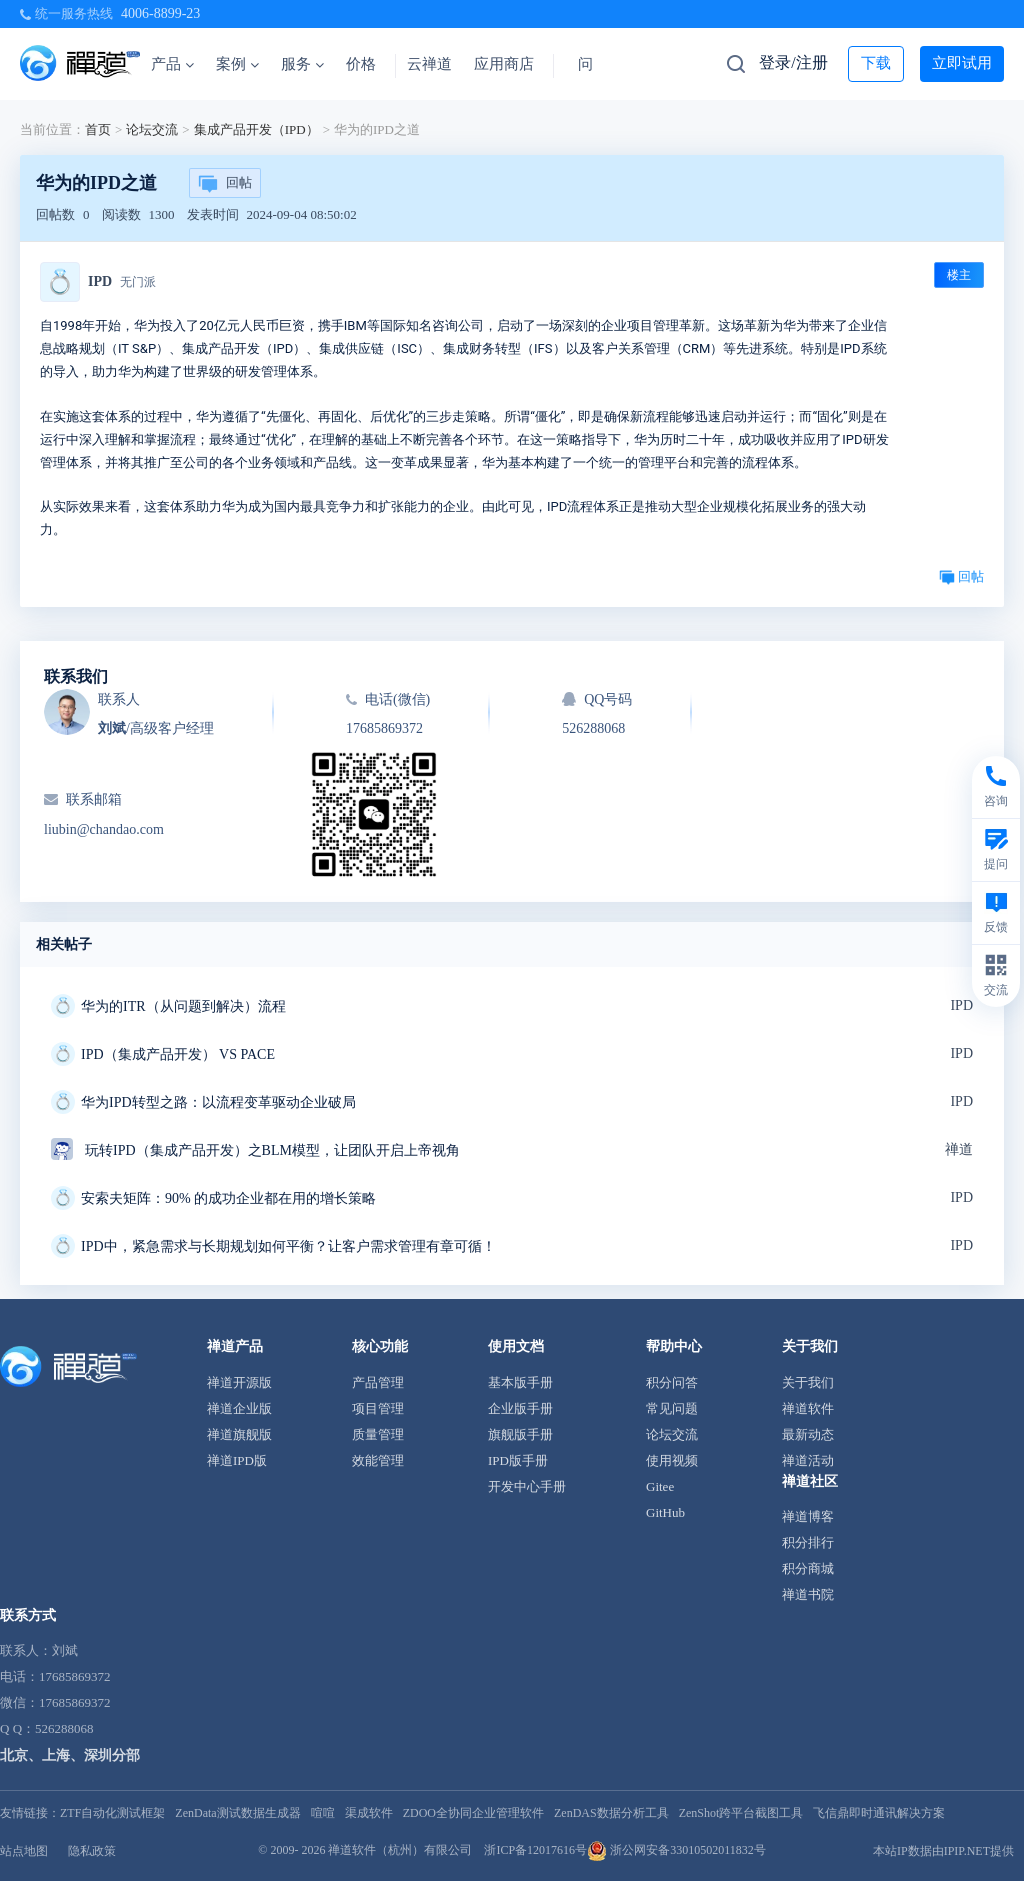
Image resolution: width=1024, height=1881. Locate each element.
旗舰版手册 (520, 1434)
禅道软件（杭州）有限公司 (400, 1850)
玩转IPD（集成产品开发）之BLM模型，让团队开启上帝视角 (272, 1150)
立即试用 (962, 63)
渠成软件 (369, 1813)
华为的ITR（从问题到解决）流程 (183, 1006)
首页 (98, 129)
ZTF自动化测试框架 (112, 1813)
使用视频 (672, 1460)
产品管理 (378, 1382)
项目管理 (378, 1408)
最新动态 (808, 1434)
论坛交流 (152, 129)
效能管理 (378, 1460)
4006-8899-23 (160, 13)
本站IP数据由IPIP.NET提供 (943, 1851)
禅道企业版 (239, 1408)
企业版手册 (520, 1408)
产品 (172, 64)
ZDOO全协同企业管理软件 (473, 1813)
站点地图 (24, 1851)
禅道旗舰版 (239, 1434)
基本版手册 (520, 1382)
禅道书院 (808, 1594)
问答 (593, 64)
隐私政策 (92, 1851)
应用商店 (504, 64)
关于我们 (808, 1382)
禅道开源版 (239, 1382)
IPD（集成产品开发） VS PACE (178, 1054)
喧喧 (323, 1813)
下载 (876, 63)
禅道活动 (808, 1460)
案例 (237, 64)
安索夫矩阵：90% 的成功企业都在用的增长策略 (228, 1198)
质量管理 (378, 1434)
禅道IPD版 (237, 1460)
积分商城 (808, 1568)
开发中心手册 (527, 1486)
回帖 (225, 184)
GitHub (665, 1512)
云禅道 (429, 64)
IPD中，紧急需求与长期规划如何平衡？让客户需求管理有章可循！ (288, 1246)
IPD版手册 (518, 1460)
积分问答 (672, 1382)
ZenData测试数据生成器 (237, 1813)
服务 (302, 64)
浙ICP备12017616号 (535, 1850)
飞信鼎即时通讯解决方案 (879, 1813)
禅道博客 (808, 1516)
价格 (361, 64)
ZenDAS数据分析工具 (611, 1813)
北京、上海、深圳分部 (70, 1755)
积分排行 (808, 1542)
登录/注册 (793, 62)
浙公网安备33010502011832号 (676, 1850)
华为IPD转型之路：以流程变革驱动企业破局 (218, 1102)
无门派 (138, 282)
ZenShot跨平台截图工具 (741, 1813)
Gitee (660, 1486)
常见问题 (672, 1408)
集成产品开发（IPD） (256, 129)
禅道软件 (808, 1408)
